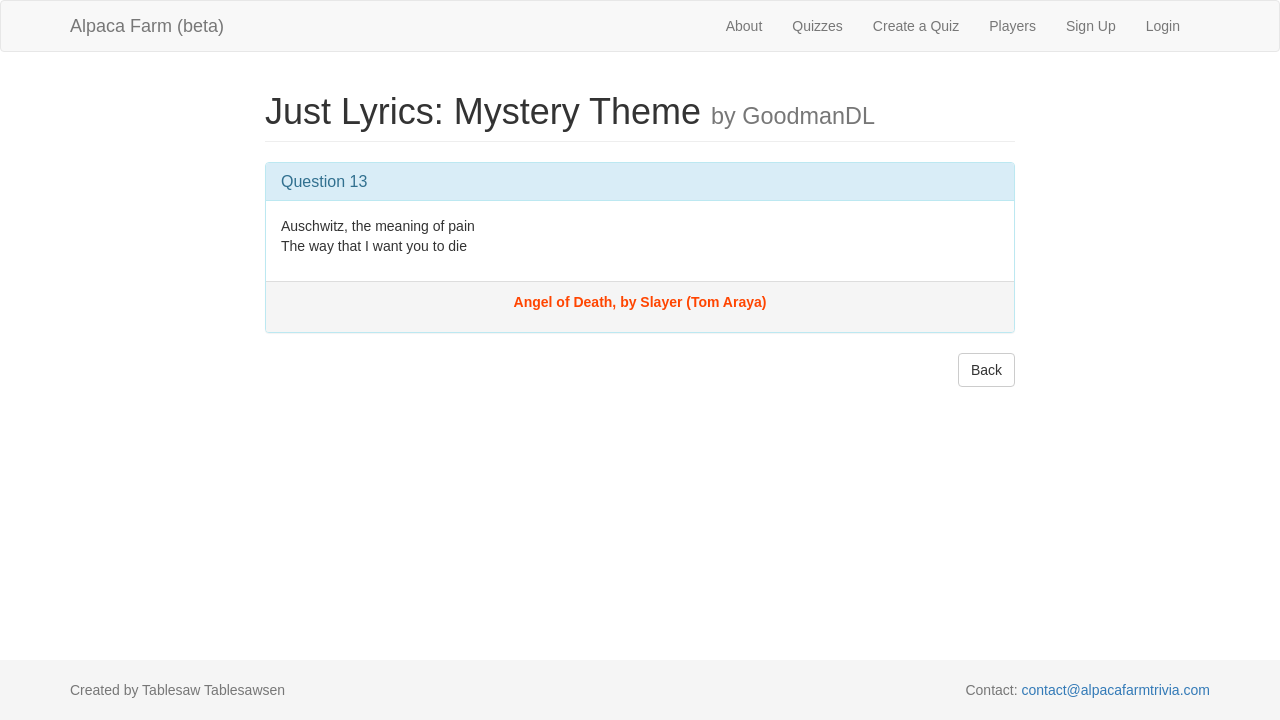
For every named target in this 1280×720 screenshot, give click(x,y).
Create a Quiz (916, 26)
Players (1012, 26)
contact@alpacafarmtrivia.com (1115, 690)
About (744, 26)
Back (986, 370)
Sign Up (1091, 26)
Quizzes (817, 26)
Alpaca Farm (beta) (147, 26)
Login (1163, 26)
